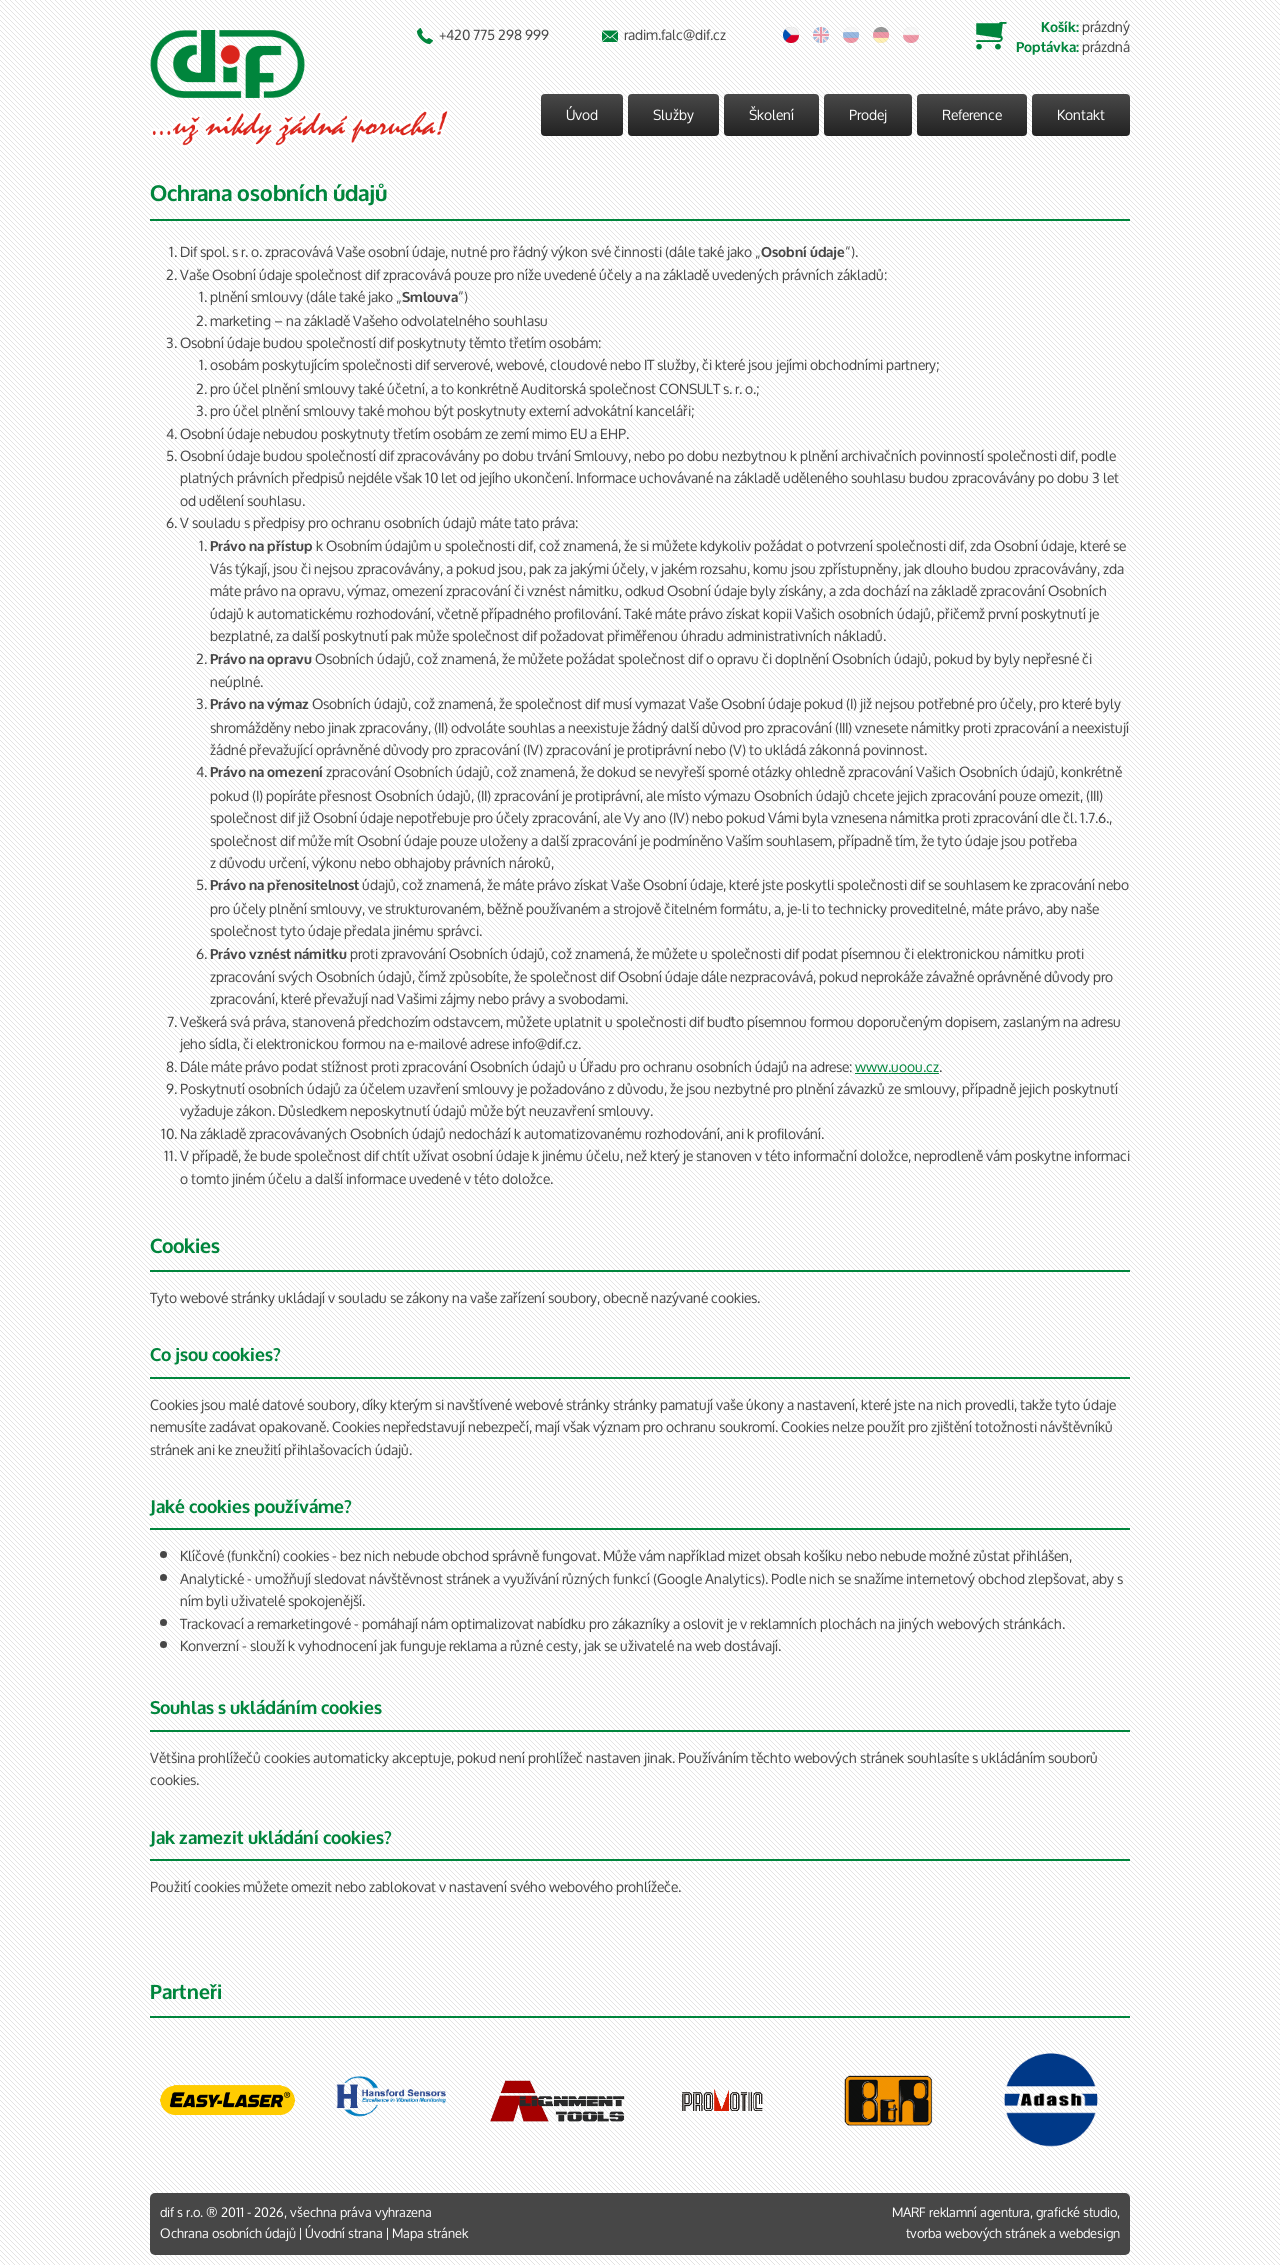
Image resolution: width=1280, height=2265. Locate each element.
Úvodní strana (344, 2233)
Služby (673, 114)
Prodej (868, 114)
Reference (972, 114)
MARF (909, 2212)
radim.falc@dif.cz (675, 34)
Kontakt (1081, 114)
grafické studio (1076, 2212)
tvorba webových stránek (976, 2233)
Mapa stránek (430, 2233)
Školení (771, 114)
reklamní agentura (979, 2212)
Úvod (582, 114)
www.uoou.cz (897, 1066)
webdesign (1089, 2233)
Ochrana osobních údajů (228, 2233)
